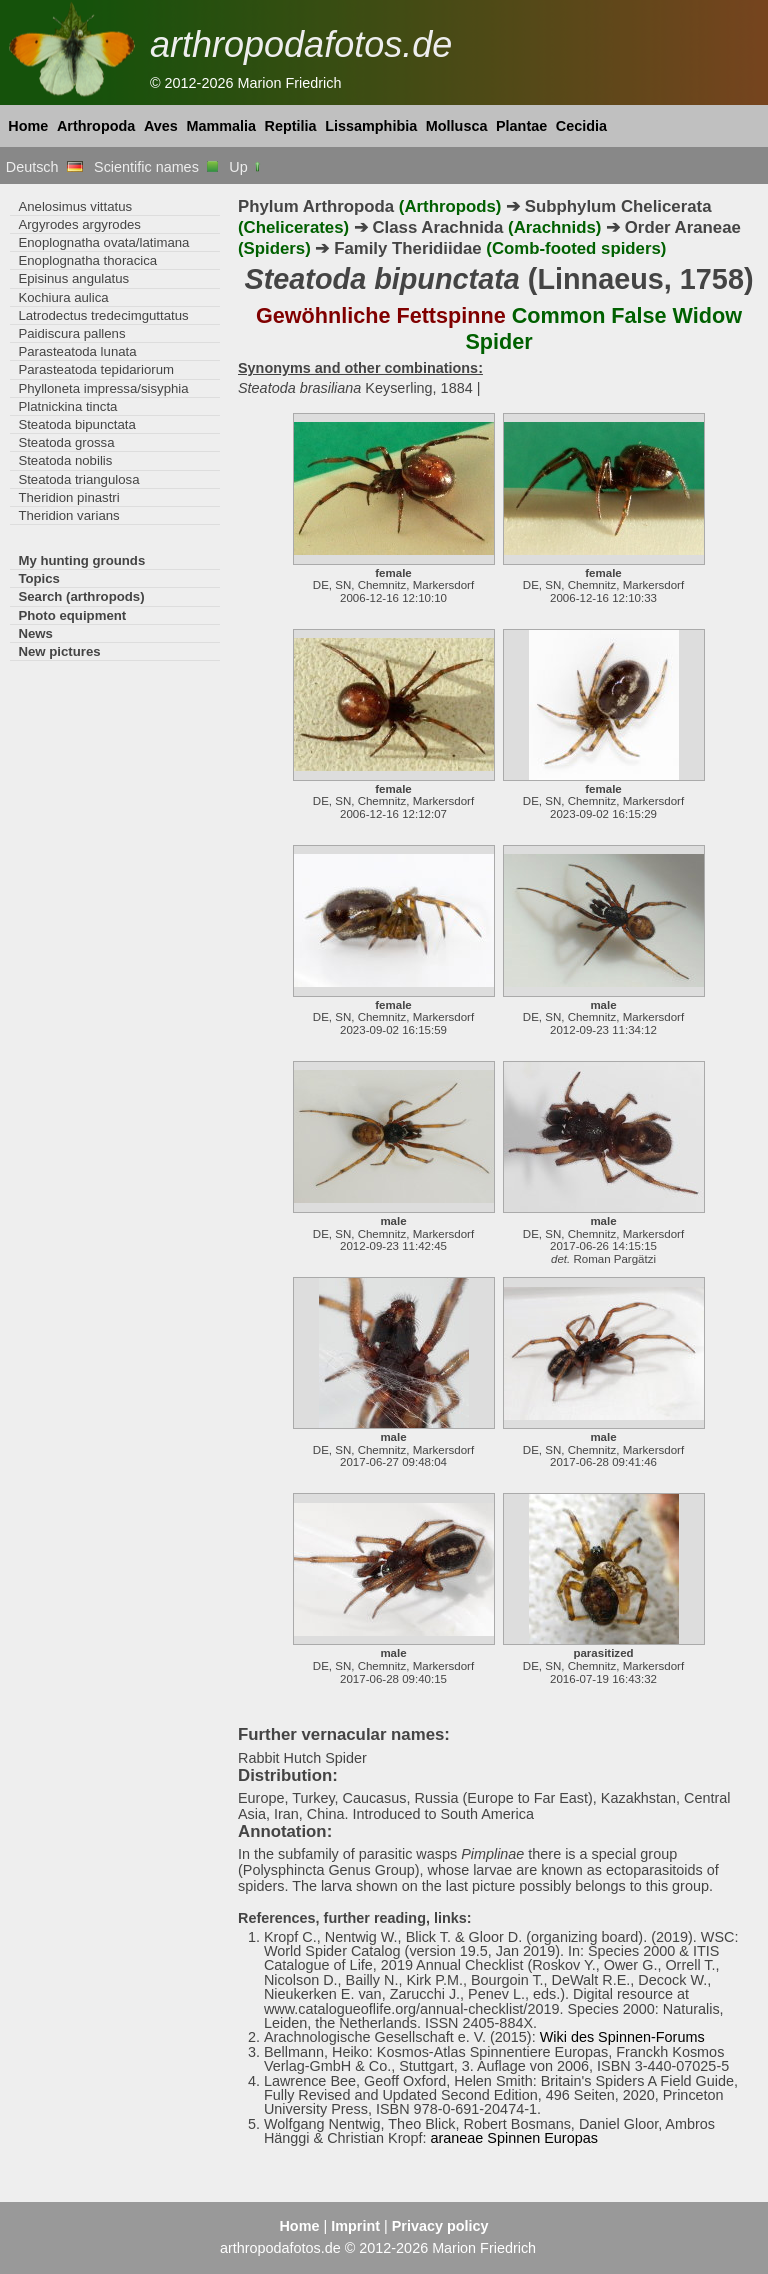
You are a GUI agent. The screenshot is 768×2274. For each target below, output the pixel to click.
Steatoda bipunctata (76, 424)
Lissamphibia (371, 126)
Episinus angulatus (73, 278)
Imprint (355, 2226)
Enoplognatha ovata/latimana (103, 242)
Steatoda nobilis (65, 460)
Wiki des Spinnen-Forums (622, 2037)
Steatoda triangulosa (78, 479)
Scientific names (156, 167)
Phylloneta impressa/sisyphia (103, 388)
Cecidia (581, 126)
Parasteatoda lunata (77, 351)
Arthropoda (96, 126)
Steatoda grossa (66, 442)
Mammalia (221, 126)
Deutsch (44, 167)
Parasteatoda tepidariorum (96, 369)
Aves (161, 126)
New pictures (59, 651)
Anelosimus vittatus (75, 206)
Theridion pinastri (68, 497)
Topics (39, 578)
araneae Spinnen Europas (513, 2138)
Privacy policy (440, 2226)
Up (245, 167)
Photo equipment (72, 615)
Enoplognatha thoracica (87, 260)
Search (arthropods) (81, 596)
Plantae (521, 126)
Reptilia (291, 126)
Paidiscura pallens (71, 333)
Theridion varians (68, 515)
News (35, 633)
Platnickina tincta (67, 406)
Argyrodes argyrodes (79, 224)
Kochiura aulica (63, 297)
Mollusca (457, 126)
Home (28, 126)
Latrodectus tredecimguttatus (103, 315)
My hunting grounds (81, 560)
